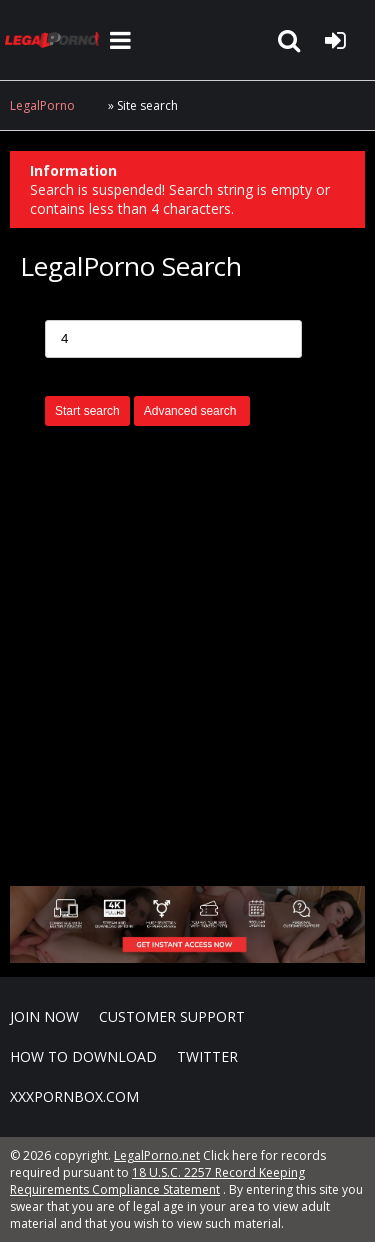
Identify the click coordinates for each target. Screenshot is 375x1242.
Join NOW (44, 1016)
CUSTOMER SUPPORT (172, 1016)
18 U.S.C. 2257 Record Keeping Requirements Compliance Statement (157, 1181)
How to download (83, 1056)
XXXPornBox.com (74, 1096)
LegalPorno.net (55, 40)
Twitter (207, 1056)
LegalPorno (42, 105)
